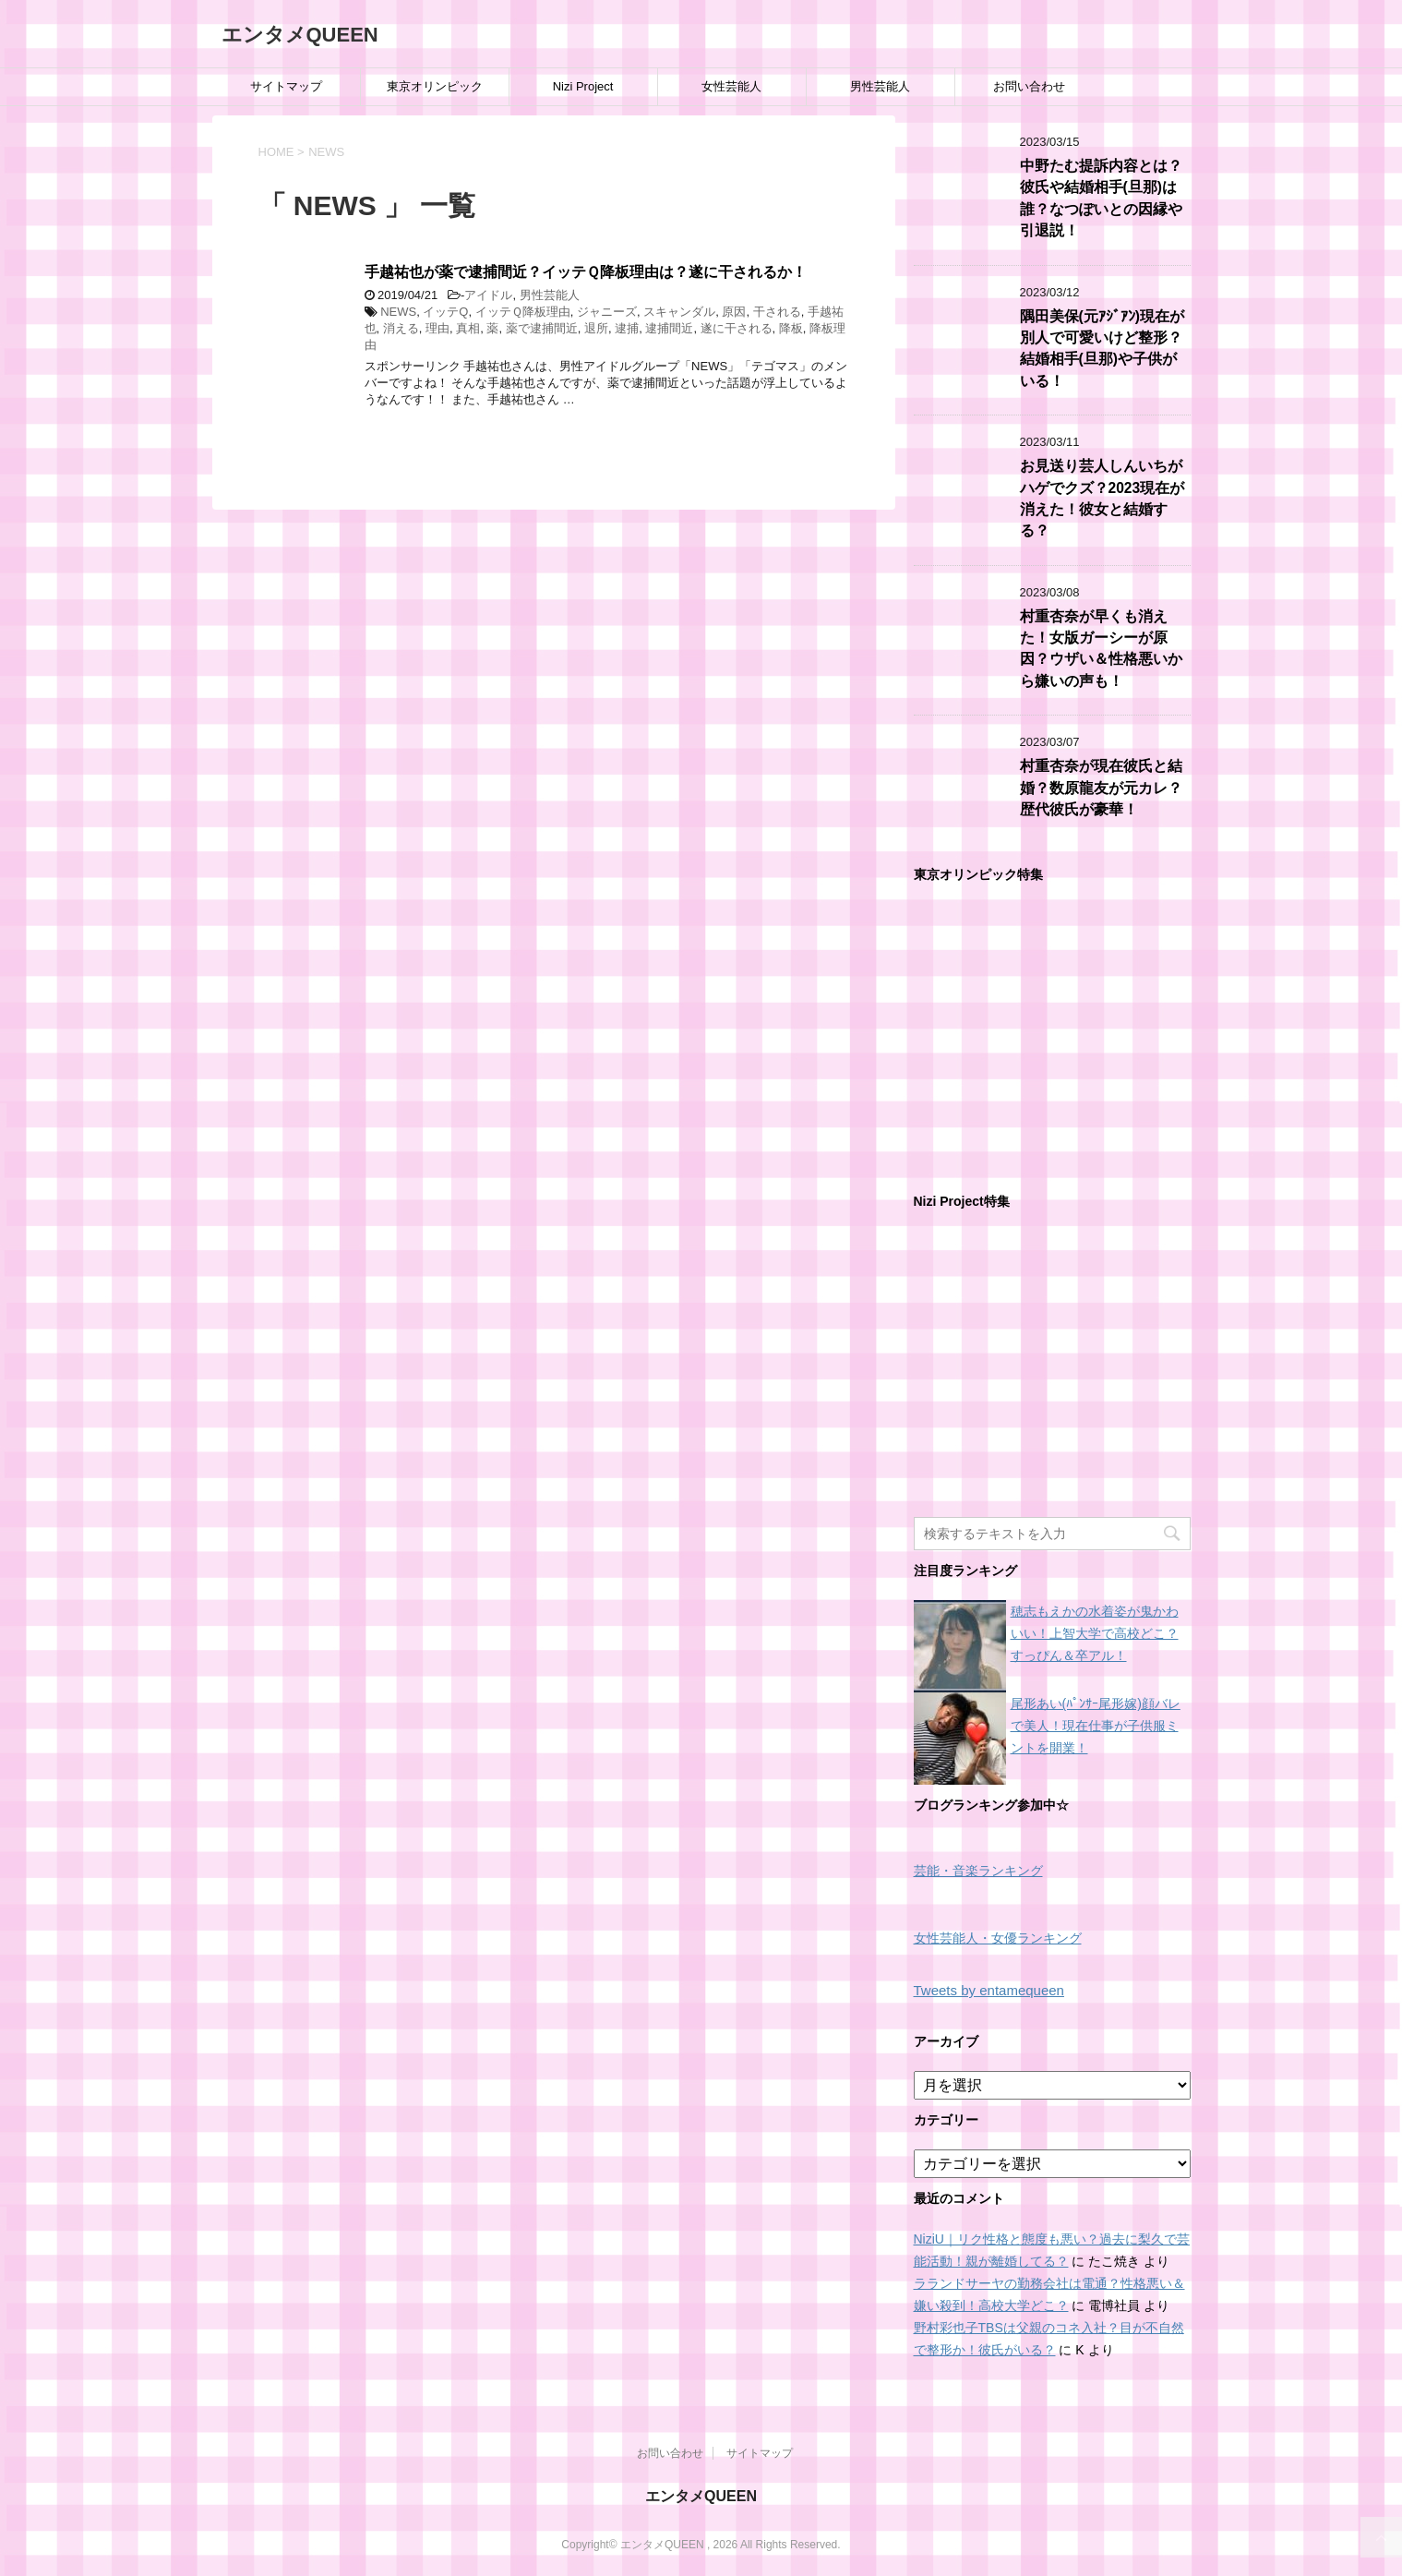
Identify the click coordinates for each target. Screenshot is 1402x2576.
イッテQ (445, 312)
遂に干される (737, 328)
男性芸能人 (880, 86)
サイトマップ (286, 86)
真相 (468, 328)
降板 (791, 328)
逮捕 (627, 328)
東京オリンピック (435, 86)
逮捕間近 (669, 328)
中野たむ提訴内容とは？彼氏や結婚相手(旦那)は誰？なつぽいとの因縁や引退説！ (1101, 198)
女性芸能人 (731, 86)
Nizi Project (583, 86)
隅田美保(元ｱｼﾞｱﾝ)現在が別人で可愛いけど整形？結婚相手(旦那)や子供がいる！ (1102, 348)
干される (777, 312)
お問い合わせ (1029, 86)
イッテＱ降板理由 (522, 312)
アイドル (488, 295)
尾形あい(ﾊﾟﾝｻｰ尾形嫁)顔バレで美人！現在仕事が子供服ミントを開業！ (1095, 1725)
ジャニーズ (607, 312)
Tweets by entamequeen (989, 1990)
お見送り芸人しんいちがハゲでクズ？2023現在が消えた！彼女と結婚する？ (1102, 498)
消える (401, 328)
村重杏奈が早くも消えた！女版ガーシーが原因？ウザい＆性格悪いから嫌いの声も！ (1101, 648)
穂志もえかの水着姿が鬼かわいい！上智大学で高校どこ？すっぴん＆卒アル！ (1095, 1633)
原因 (734, 312)
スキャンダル (679, 312)
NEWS (398, 312)
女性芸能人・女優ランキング (998, 1938)
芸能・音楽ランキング (978, 1871)
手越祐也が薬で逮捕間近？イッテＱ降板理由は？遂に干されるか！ (586, 272)
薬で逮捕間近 (542, 328)
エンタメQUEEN (300, 34)
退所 (596, 328)
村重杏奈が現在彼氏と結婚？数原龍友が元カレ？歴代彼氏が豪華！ (1101, 787)
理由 (437, 328)
